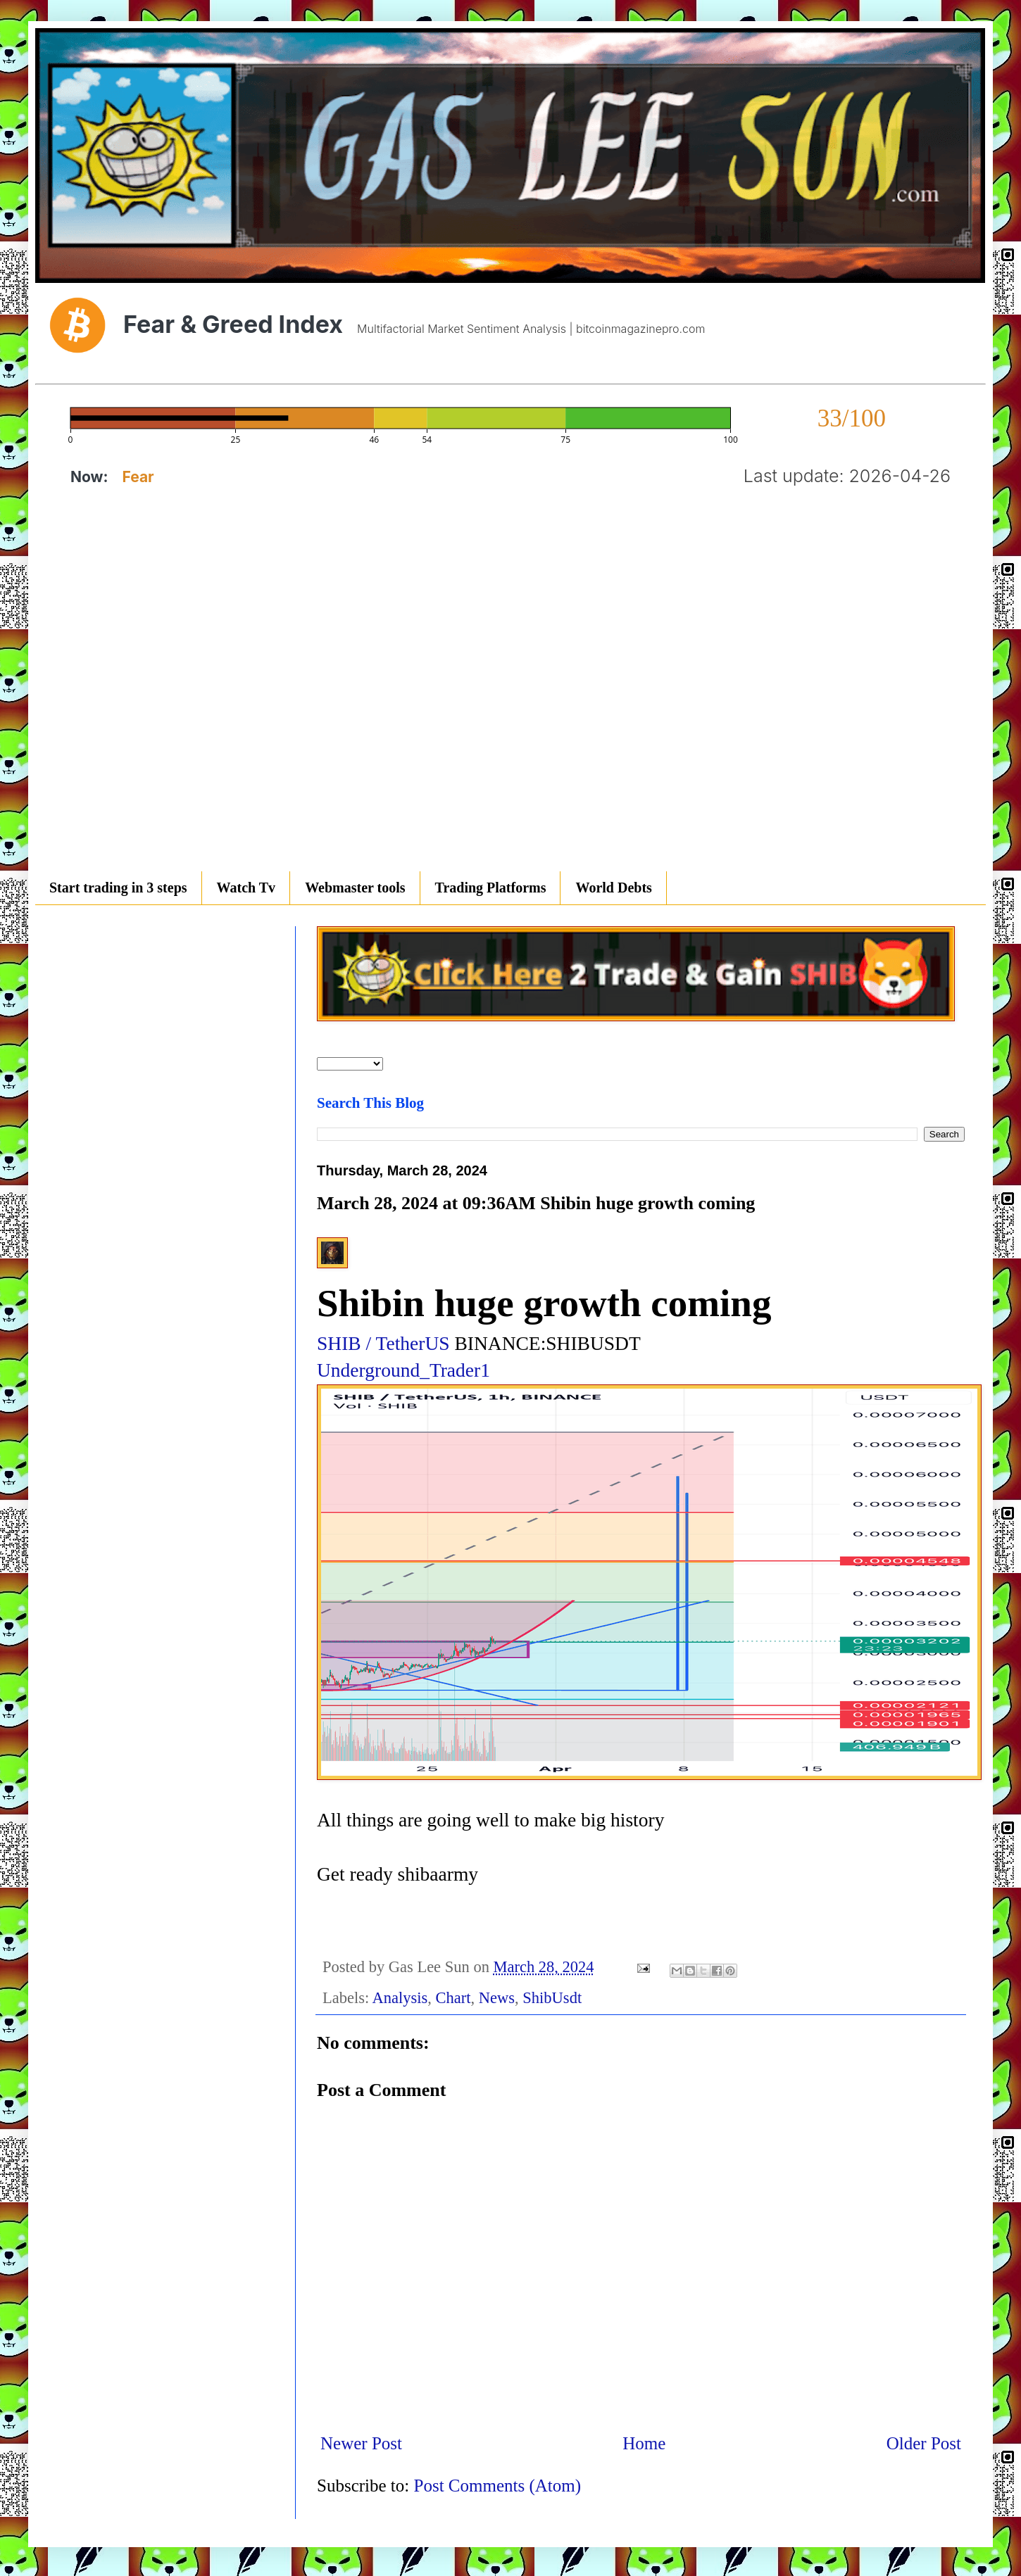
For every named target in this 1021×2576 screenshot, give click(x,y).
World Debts (613, 887)
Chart (453, 1998)
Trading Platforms (490, 887)
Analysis (400, 1998)
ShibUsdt (552, 1998)
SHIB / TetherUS (383, 1343)
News (497, 1998)
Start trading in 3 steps (118, 887)
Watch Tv (246, 887)
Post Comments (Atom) (498, 2485)
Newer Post (361, 2443)
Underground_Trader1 (403, 1370)
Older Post (924, 2443)
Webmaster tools (355, 887)
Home (643, 2443)
